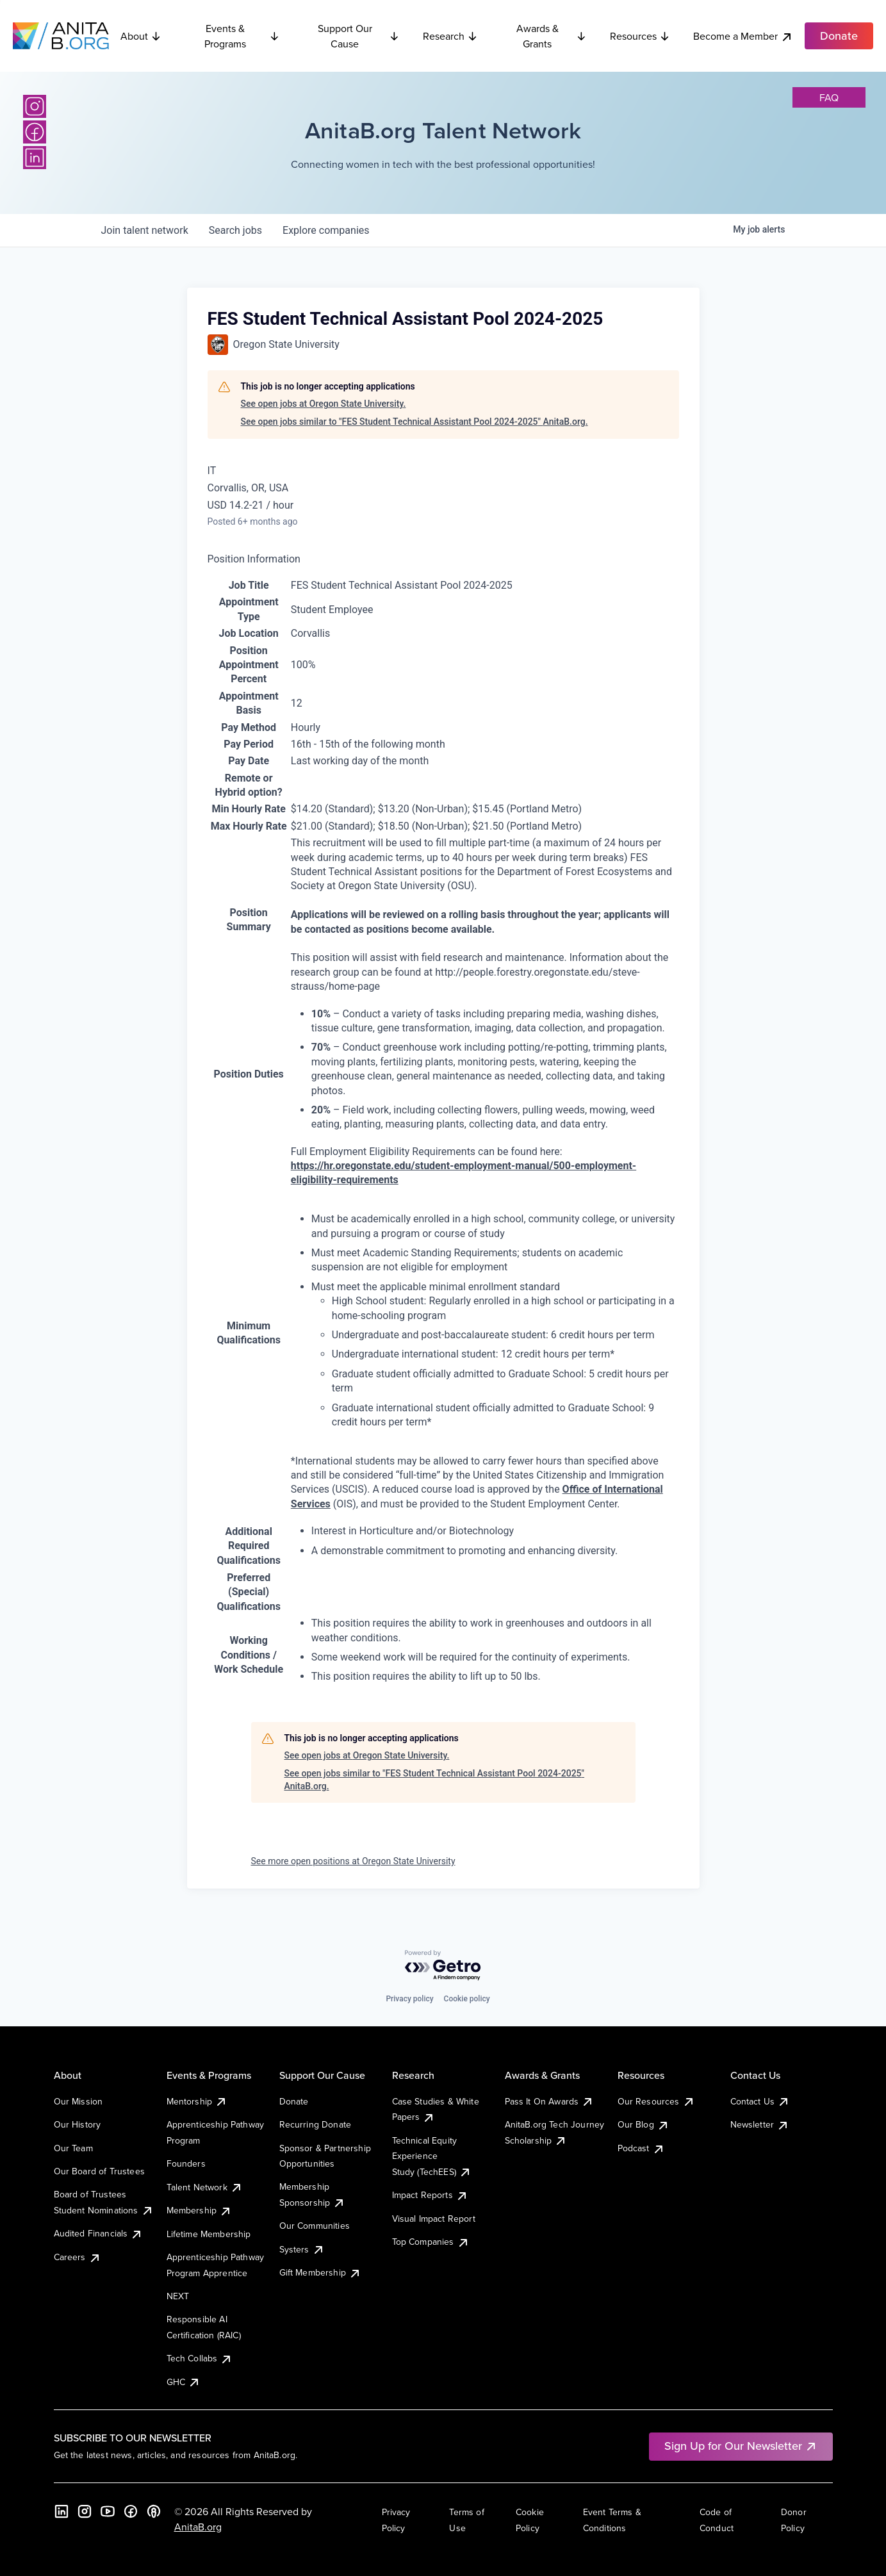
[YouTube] (107, 2511)
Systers (302, 2249)
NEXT (178, 2296)
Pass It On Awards (550, 2101)
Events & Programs (241, 36)
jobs (235, 230)
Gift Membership (320, 2272)
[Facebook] (35, 132)
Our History (77, 2124)
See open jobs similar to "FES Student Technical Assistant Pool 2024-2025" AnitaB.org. (414, 421)
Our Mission (78, 2101)
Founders (186, 2163)
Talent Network (205, 2187)
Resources (640, 36)
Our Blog (643, 2124)
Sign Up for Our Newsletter (740, 2446)
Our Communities (314, 2225)
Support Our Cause (359, 36)
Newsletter (760, 2124)
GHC (184, 2381)
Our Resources (656, 2101)
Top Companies (431, 2241)
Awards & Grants (551, 36)
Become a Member (743, 36)
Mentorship (197, 2101)
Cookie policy (467, 1998)
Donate (294, 2101)
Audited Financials (99, 2233)
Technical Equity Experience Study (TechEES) (432, 2156)
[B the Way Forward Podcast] (153, 2511)
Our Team (73, 2148)
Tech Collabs (200, 2358)
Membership (200, 2210)
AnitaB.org (198, 2527)
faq (829, 97)
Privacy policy (409, 1998)
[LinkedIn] (35, 157)
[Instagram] (35, 106)
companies (326, 230)
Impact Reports (430, 2194)
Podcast (641, 2148)
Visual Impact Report (433, 2218)
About (140, 36)
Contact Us (760, 2101)
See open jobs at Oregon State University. (323, 403)
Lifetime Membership (209, 2233)
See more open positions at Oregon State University (353, 1861)
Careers (77, 2257)
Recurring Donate (315, 2124)
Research (450, 36)
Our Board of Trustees (99, 2171)
